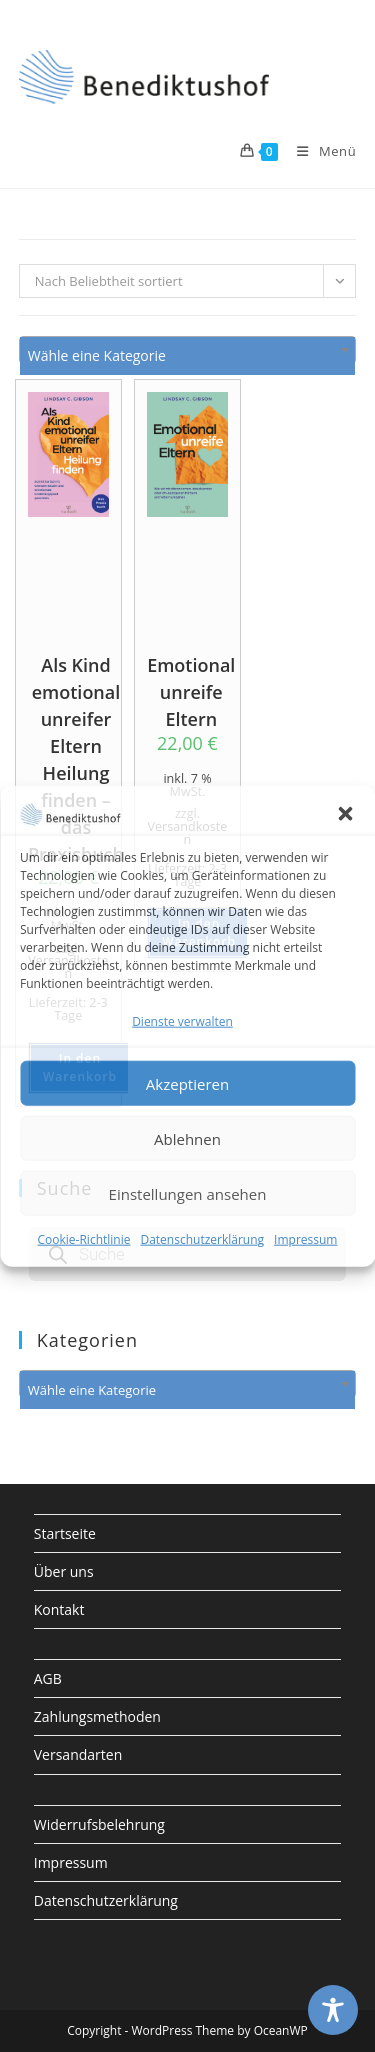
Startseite (65, 1533)
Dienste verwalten (182, 1021)
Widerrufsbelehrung (99, 1824)
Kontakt (59, 1609)
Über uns (64, 1571)
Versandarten (78, 1754)
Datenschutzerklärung (202, 1239)
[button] (345, 813)
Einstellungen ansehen (188, 1194)
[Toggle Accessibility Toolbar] (333, 2010)
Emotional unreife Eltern (191, 687)
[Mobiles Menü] (319, 151)
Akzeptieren (187, 1084)
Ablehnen (187, 1139)
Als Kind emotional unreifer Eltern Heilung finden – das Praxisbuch (76, 687)
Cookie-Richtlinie (84, 1239)
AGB (48, 1678)
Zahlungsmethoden (97, 1716)
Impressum (305, 1239)
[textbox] (188, 356)
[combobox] (188, 350)
